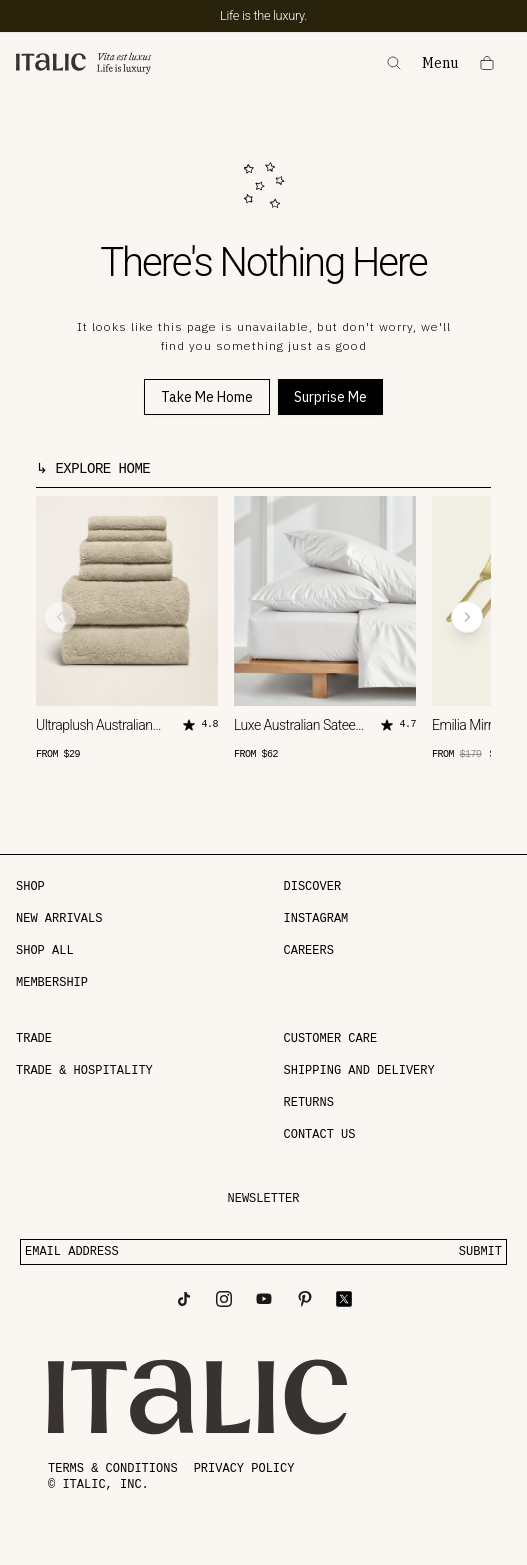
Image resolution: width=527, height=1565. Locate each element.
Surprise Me (330, 397)
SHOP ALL (45, 951)
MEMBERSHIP (52, 983)
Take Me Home (207, 397)
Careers (309, 951)
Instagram (316, 919)
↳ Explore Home (93, 469)
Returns (309, 1103)
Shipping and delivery (359, 1071)
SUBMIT (480, 1252)
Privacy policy (244, 1469)
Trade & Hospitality (84, 1071)
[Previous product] (60, 617)
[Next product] (467, 617)
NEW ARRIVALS (59, 919)
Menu (440, 63)
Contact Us (320, 1135)
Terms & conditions (113, 1469)
